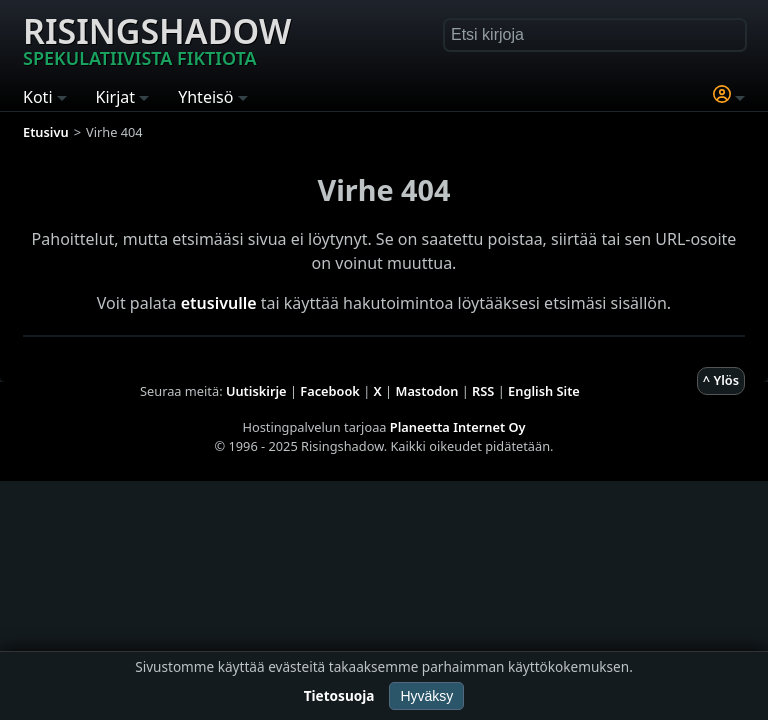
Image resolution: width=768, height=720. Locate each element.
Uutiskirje (256, 391)
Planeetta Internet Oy (458, 427)
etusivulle (219, 303)
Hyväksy (426, 696)
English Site (544, 391)
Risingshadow (157, 39)
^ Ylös (721, 380)
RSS (483, 391)
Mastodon (427, 391)
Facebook (330, 391)
